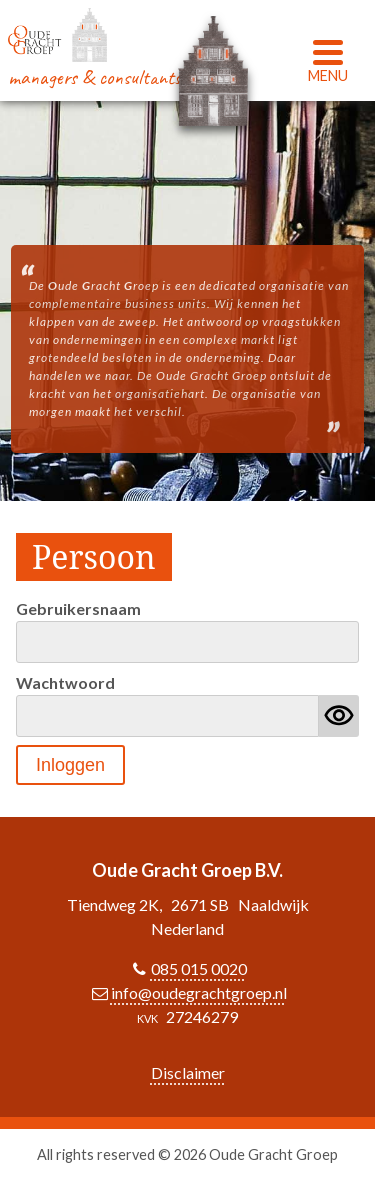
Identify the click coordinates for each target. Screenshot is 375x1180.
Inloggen (70, 765)
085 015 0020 (199, 968)
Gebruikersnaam (78, 608)
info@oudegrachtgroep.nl (199, 992)
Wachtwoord (65, 682)
